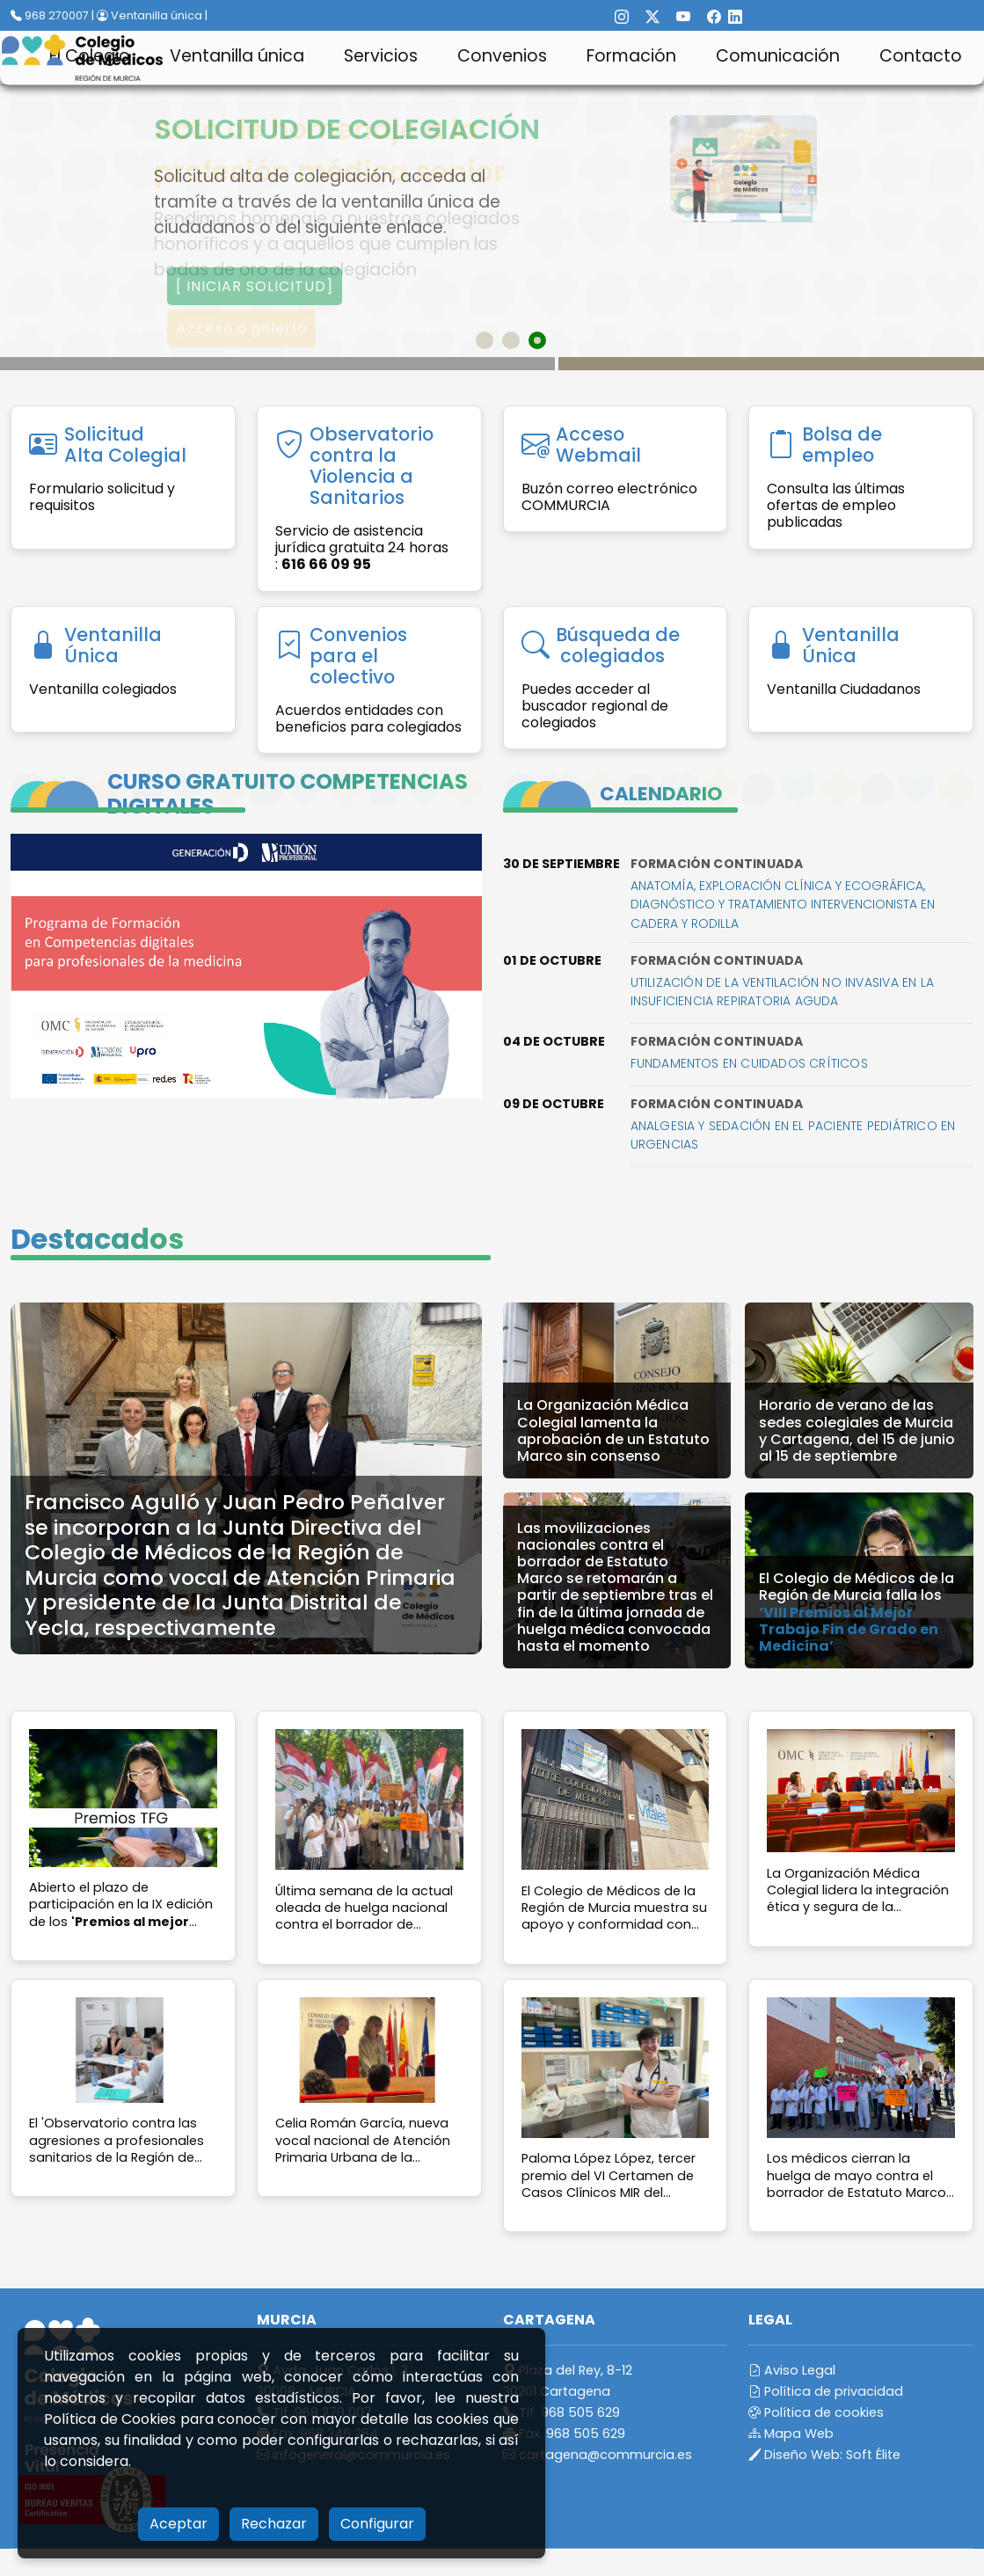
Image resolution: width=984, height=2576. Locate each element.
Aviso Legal (791, 2370)
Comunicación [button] (778, 56)
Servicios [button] (381, 56)
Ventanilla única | (152, 15)
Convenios (502, 56)
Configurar (377, 2524)
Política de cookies (816, 2412)
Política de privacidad (825, 2391)
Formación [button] (631, 56)
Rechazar (274, 2524)
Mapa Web (791, 2433)
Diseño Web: (824, 2454)
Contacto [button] (920, 56)
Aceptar (178, 2524)
